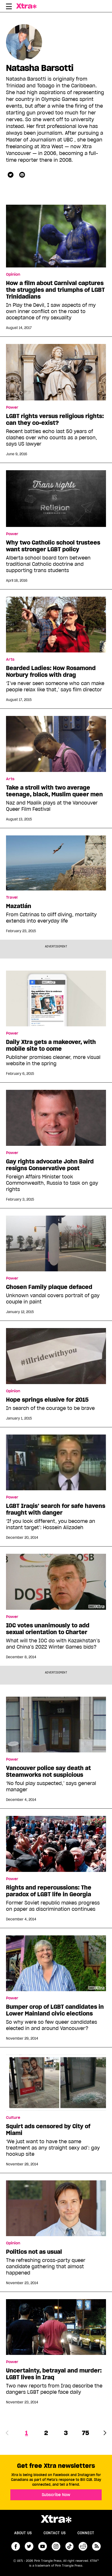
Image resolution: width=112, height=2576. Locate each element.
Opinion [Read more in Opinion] (13, 274)
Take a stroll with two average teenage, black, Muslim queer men (54, 791)
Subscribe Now (56, 2494)
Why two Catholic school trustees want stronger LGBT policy (53, 546)
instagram (56, 2546)
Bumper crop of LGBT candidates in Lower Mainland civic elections (55, 2010)
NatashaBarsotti (10, 174)
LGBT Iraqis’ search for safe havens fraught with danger (55, 1509)
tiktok (69, 2546)
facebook (15, 2546)
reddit (83, 2546)
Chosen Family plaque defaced (49, 1287)
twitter (29, 2546)
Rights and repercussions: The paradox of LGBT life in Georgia (48, 1891)
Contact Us (55, 2533)
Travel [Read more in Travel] (12, 897)
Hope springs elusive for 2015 (47, 1399)
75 (85, 2432)
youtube (42, 2546)
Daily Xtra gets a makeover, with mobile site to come (51, 1045)
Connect (85, 2533)
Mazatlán (18, 906)
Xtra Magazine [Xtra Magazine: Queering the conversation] (31, 6)
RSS (96, 2546)
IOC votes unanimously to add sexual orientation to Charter (47, 1629)
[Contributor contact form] (22, 174)
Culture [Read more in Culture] (13, 2117)
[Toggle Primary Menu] (9, 7)
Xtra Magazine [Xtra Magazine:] (56, 2519)
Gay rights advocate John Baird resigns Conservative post (50, 1165)
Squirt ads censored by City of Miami (48, 2129)
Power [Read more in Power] (12, 407)
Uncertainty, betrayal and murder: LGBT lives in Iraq (54, 2374)
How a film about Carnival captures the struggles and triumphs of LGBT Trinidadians (55, 290)
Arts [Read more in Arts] (10, 659)
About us (23, 2533)
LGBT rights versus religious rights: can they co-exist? (55, 419)
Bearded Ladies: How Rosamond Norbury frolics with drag (51, 671)
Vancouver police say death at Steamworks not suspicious (48, 1771)
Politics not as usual (34, 2251)
